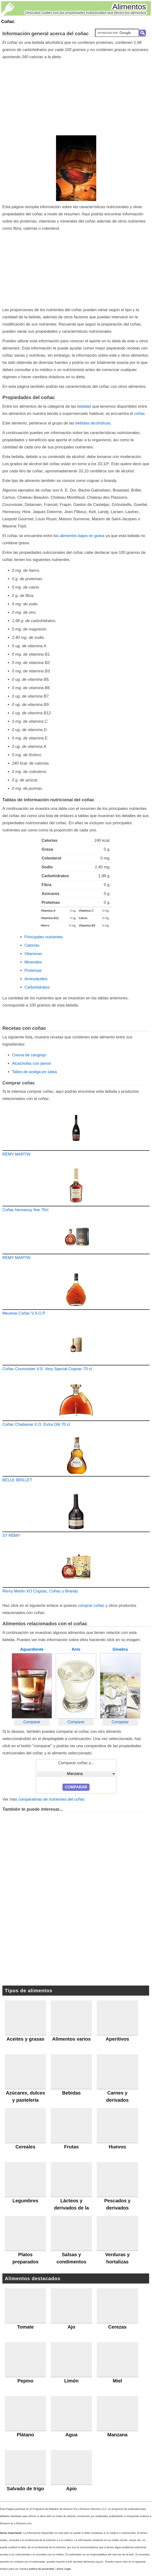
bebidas (84, 406)
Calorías (31, 945)
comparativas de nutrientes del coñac (51, 1799)
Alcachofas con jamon (31, 1063)
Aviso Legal (64, 2568)
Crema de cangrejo (29, 1055)
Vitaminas (33, 953)
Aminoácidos (35, 979)
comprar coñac (91, 1605)
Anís (76, 1649)
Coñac (8, 21)
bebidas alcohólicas (92, 423)
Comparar (31, 1722)
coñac (139, 413)
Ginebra (120, 1649)
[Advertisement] (75, 98)
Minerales (33, 962)
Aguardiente (32, 1649)
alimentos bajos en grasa (82, 535)
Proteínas (33, 970)
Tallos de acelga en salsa (34, 1072)
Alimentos (129, 6)
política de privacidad (41, 2568)
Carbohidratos (37, 987)
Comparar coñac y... (76, 1763)
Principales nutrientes (43, 937)
